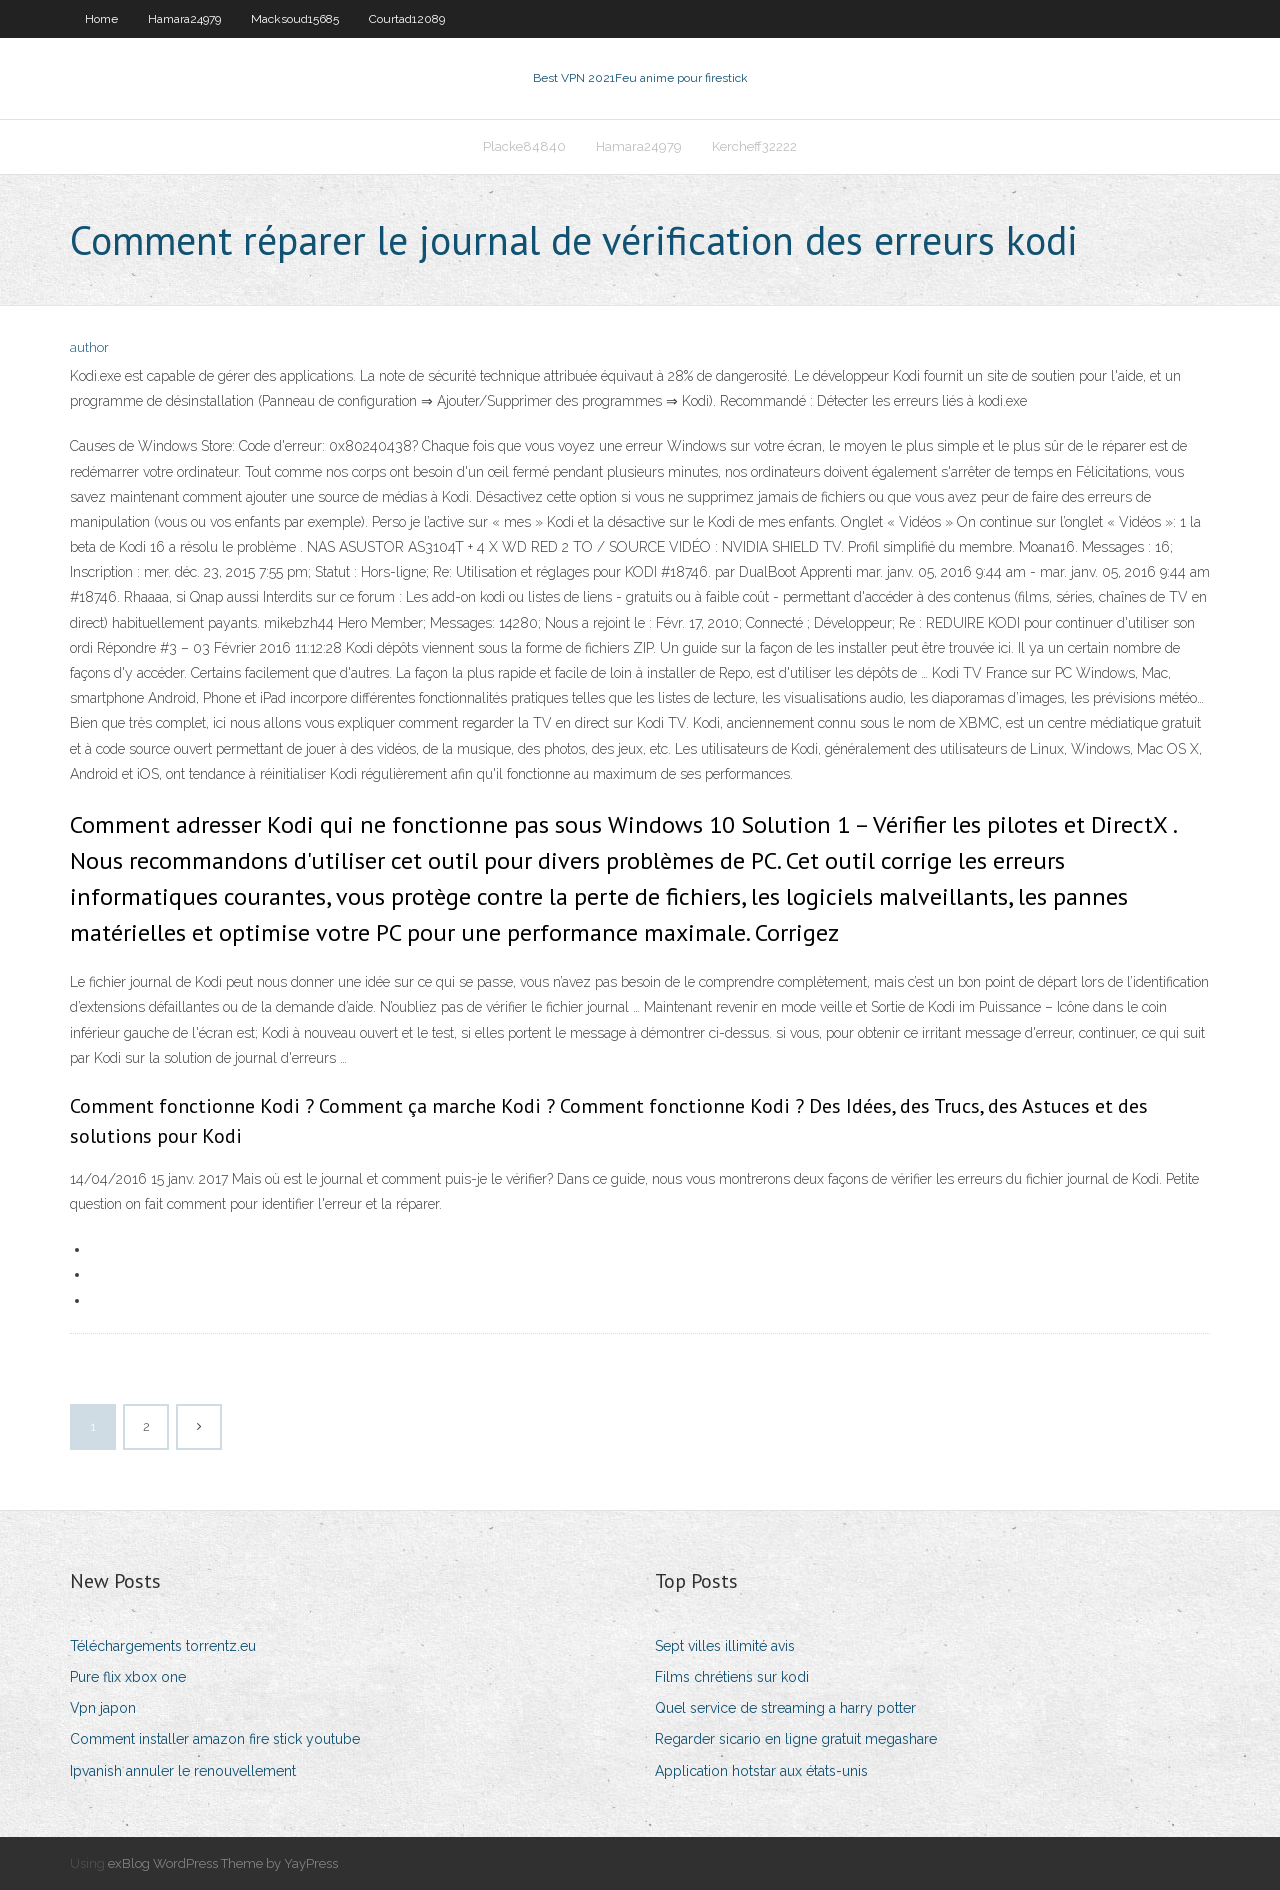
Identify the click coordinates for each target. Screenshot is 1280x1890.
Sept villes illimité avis (725, 1646)
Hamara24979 (184, 19)
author (89, 347)
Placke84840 (524, 146)
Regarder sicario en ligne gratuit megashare (796, 1739)
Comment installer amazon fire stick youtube (215, 1739)
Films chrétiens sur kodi (732, 1677)
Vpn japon (103, 1708)
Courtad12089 (407, 19)
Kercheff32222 (754, 146)
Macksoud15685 (295, 19)
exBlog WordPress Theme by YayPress (223, 1863)
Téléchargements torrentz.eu (163, 1646)
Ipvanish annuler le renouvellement (183, 1771)
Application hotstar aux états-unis (761, 1771)
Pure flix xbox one (128, 1677)
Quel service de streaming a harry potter (785, 1708)
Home (101, 19)
